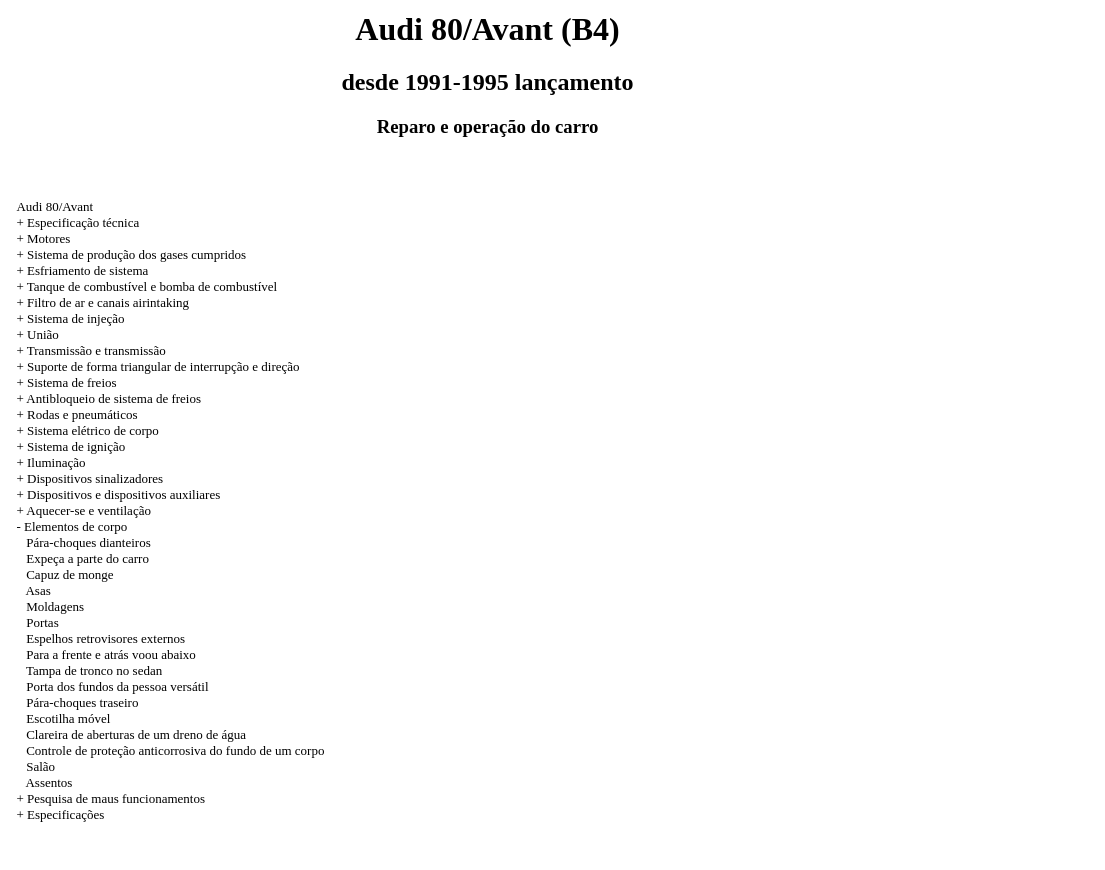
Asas (37, 590)
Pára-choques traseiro (82, 702)
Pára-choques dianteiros (88, 542)
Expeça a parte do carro (87, 558)
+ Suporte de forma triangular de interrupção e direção (157, 366)
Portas (42, 622)
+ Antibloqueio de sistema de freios (108, 398)
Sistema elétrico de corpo (93, 430)
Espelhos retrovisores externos (105, 638)
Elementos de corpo (75, 526)
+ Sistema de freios (66, 382)
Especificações (65, 814)
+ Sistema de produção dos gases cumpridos (131, 254)
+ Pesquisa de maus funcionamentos (110, 798)
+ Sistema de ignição (70, 446)
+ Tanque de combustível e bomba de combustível (146, 286)
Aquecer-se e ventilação (88, 510)
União (43, 334)
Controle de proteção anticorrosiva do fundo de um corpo (175, 750)
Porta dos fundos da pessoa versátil (117, 686)
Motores (48, 238)
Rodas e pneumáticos (82, 414)
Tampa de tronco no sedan (94, 670)
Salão (40, 766)
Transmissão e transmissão (96, 350)
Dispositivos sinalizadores (95, 478)
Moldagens (55, 606)
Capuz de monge (69, 574)
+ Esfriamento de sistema (82, 270)
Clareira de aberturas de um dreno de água (136, 734)
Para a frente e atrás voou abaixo (111, 654)
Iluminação (56, 462)
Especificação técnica (83, 222)
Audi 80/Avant (54, 206)
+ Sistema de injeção (70, 318)
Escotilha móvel (68, 718)
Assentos (48, 782)
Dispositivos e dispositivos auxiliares (123, 494)
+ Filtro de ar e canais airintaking (102, 302)
